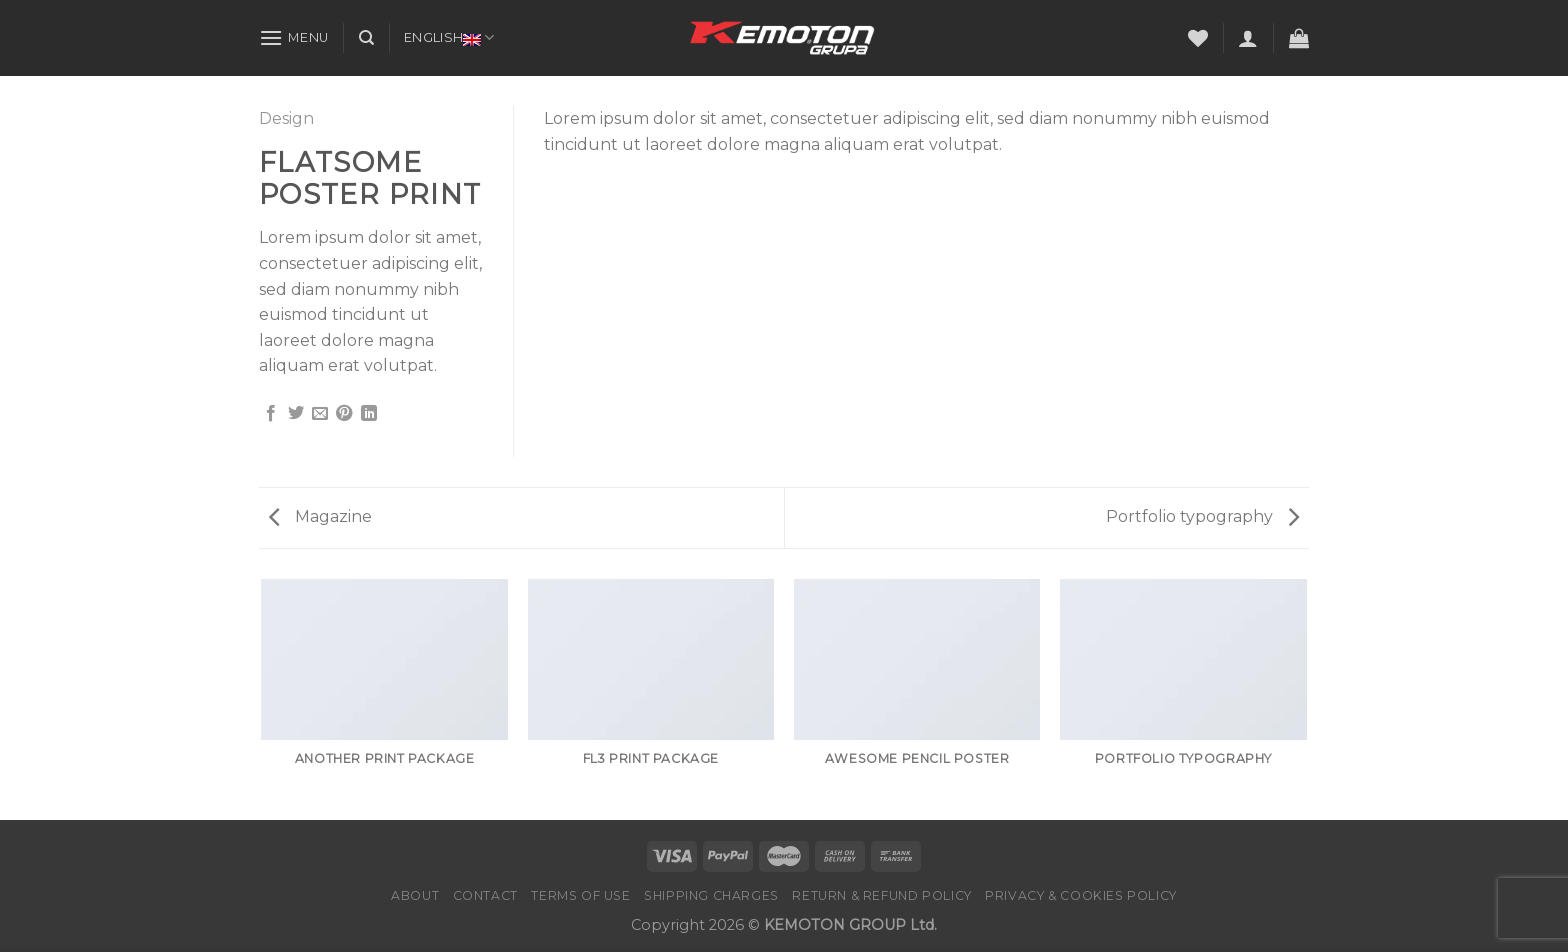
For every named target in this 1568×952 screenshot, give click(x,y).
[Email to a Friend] (320, 414)
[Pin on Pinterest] (344, 414)
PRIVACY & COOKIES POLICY (1081, 895)
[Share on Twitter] (296, 414)
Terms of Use (580, 895)
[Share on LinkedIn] (369, 414)
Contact (485, 895)
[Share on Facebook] (271, 414)
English (449, 38)
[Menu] (294, 37)
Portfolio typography (1202, 516)
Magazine (320, 516)
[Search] (366, 38)
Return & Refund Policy (881, 895)
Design (286, 118)
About (415, 895)
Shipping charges (711, 895)
